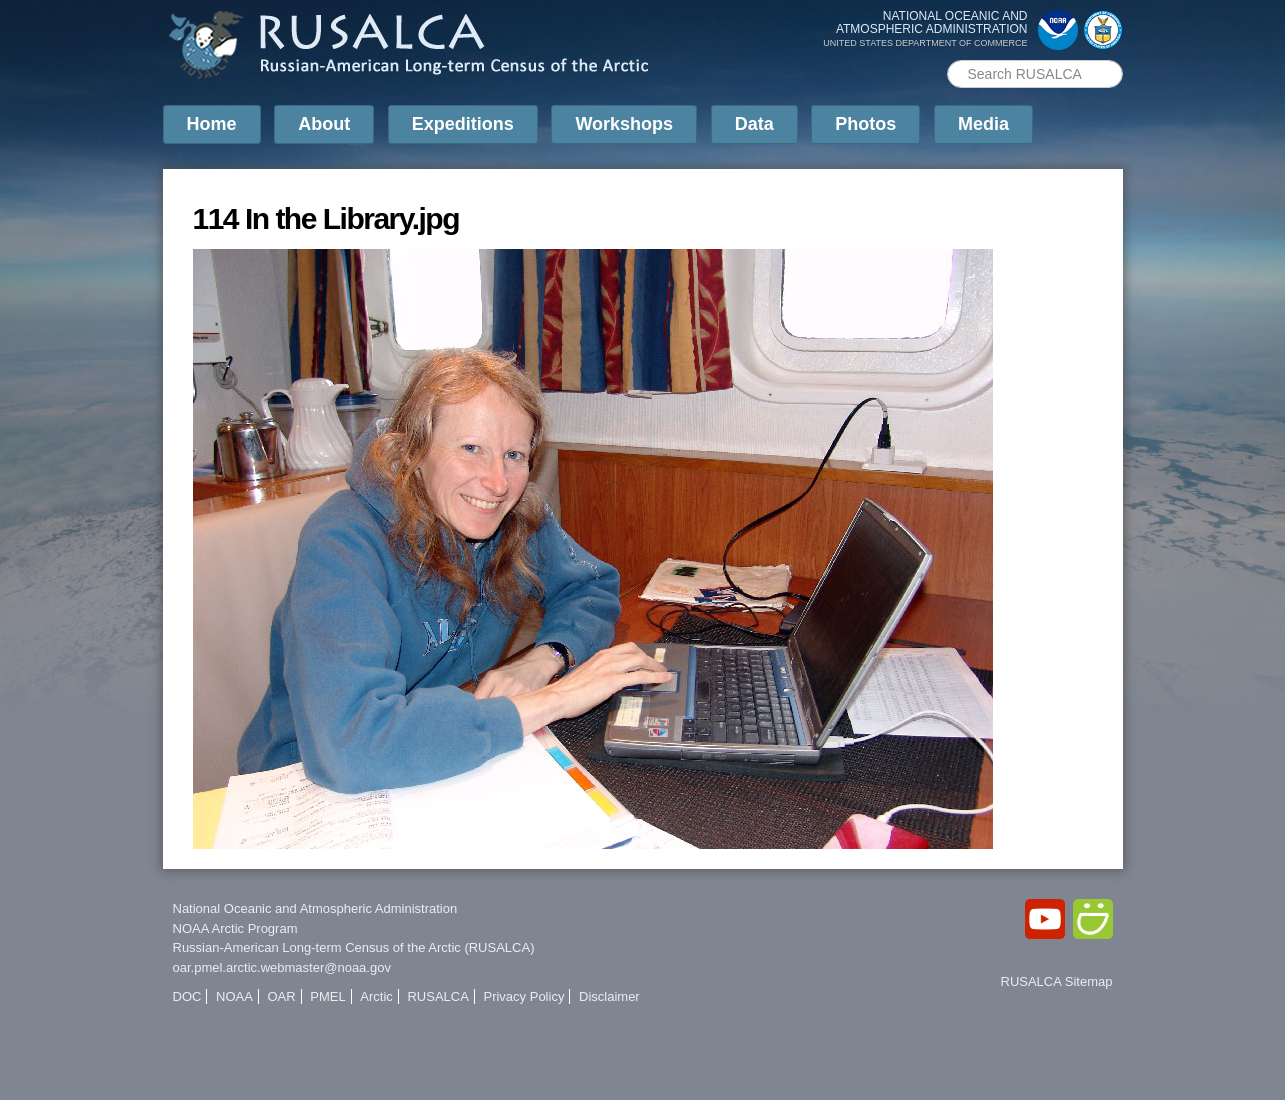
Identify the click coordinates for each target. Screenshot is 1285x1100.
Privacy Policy (523, 996)
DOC (187, 996)
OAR (281, 996)
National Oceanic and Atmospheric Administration (315, 908)
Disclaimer (609, 996)
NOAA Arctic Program (235, 928)
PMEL (327, 996)
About (324, 124)
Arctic (376, 996)
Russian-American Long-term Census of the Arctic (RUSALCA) (354, 947)
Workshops (624, 124)
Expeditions (463, 124)
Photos (865, 124)
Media (983, 124)
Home (212, 124)
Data (754, 124)
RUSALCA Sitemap (1057, 981)
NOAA (234, 996)
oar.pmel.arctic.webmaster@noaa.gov (282, 967)
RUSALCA (437, 996)
